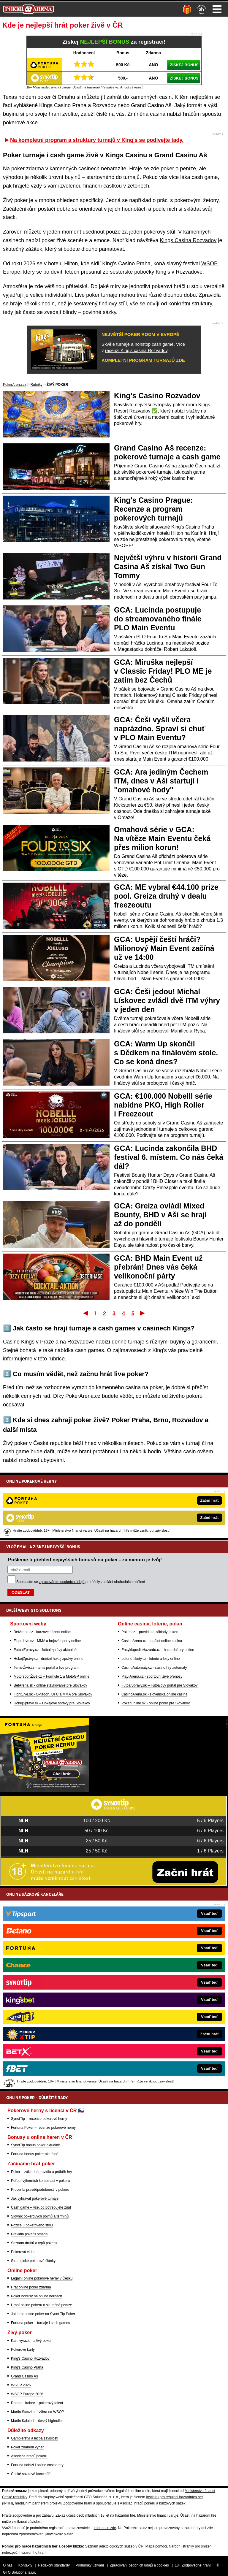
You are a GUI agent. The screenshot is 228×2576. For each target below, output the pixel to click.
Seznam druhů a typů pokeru (34, 2243)
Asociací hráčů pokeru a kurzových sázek (153, 2503)
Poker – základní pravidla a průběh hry (41, 2172)
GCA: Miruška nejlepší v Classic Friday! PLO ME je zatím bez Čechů (163, 671)
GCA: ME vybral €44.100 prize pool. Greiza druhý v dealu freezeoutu (166, 896)
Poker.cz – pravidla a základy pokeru (150, 1566)
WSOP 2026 (21, 2385)
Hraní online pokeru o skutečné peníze (41, 2305)
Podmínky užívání (90, 2565)
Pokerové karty (23, 2349)
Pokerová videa (23, 2252)
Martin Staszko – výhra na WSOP (37, 2412)
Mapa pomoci (156, 2546)
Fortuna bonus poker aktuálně (34, 2154)
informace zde (105, 2528)
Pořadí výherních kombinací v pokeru (40, 2181)
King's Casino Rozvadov (157, 395)
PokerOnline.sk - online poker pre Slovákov (155, 1638)
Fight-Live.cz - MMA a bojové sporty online (47, 1575)
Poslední (143, 1313)
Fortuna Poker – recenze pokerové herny (43, 2127)
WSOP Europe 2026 (27, 2394)
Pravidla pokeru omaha (29, 2234)
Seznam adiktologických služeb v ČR (114, 2546)
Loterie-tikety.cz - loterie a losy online (150, 1593)
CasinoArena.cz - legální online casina (151, 1575)
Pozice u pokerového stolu (32, 2225)
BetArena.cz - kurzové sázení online (42, 1566)
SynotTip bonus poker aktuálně (35, 2145)
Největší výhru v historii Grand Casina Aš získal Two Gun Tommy (168, 566)
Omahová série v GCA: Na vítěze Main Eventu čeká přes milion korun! (162, 838)
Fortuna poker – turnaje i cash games (40, 2323)
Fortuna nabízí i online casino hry (37, 2465)
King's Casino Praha (27, 2367)
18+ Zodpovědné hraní (193, 2565)
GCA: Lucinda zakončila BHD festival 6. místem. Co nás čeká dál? (168, 1157)
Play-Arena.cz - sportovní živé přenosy (151, 1611)
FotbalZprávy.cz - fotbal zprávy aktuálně (45, 1584)
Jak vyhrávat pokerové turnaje (34, 2198)
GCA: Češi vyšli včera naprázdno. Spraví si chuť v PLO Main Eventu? (159, 729)
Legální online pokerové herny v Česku (41, 2278)
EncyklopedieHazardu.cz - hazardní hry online (157, 1584)
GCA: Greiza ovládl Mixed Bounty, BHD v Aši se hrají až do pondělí (160, 1215)
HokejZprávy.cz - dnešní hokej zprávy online (48, 1593)
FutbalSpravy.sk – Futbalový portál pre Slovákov (159, 1620)
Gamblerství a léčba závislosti (34, 2438)
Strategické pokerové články (33, 2261)
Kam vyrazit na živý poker (31, 2341)
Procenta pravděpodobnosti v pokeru (40, 2190)
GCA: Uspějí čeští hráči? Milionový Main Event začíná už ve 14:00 (164, 948)
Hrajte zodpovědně (17, 2515)
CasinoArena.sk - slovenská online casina (154, 1629)
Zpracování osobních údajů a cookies (139, 2565)
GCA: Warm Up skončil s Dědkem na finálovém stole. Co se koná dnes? (166, 1053)
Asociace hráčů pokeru (29, 2456)
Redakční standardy (54, 2565)
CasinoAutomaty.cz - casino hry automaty (154, 1602)
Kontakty (25, 2565)
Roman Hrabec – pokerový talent (37, 2403)
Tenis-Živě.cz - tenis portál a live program (46, 1602)
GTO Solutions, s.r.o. (19, 2572)
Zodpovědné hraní (77, 2503)
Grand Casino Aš (24, 2376)
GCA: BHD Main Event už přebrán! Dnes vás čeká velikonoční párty (158, 1267)
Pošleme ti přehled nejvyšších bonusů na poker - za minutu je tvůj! (85, 1494)
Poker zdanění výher (27, 2447)
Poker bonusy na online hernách (36, 2296)
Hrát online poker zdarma (31, 2287)
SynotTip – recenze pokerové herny (39, 2119)
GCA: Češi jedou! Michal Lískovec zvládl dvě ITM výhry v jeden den (167, 1000)
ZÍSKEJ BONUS (184, 65)
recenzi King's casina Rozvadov (136, 350)
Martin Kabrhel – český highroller (37, 2421)
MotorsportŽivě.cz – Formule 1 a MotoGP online (51, 1611)
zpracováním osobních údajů (61, 1516)
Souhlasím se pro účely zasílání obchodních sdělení (80, 1516)
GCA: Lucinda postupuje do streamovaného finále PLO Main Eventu (158, 619)
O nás (7, 2565)
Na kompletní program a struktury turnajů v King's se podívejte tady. (96, 140)
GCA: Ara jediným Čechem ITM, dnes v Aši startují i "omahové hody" (161, 781)
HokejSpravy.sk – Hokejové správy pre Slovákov (52, 1638)
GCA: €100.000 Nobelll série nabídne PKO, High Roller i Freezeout (163, 1105)
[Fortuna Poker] (44, 1790)
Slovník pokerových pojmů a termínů (40, 2216)
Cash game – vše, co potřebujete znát (41, 2207)
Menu (217, 9)
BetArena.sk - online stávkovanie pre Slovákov (50, 1620)
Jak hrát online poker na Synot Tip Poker (43, 2314)
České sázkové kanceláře (31, 2474)
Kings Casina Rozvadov (188, 240)
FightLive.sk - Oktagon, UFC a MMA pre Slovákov (53, 1629)
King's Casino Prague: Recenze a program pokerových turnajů (153, 509)
